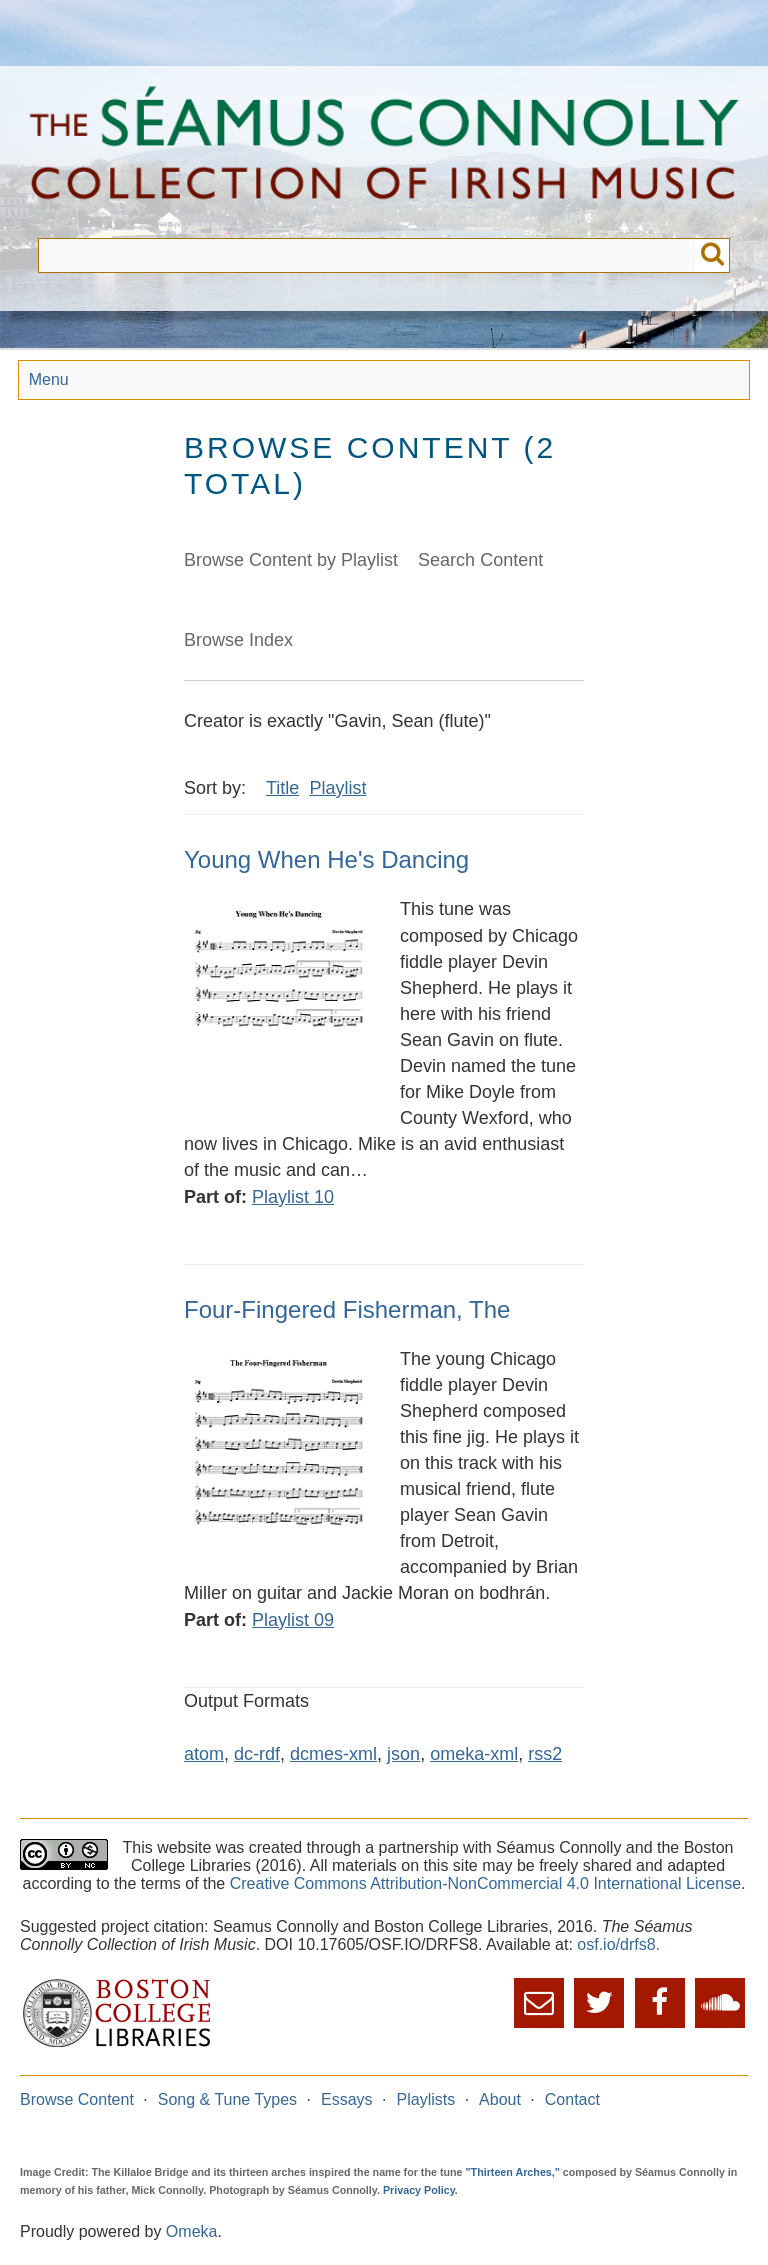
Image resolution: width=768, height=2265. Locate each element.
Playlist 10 (293, 1197)
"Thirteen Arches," (513, 2172)
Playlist (337, 788)
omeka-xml (474, 1754)
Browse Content (77, 2099)
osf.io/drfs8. (618, 1944)
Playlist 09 (293, 1620)
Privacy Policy (419, 2190)
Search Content (480, 560)
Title (282, 788)
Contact (572, 2099)
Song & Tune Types (227, 2099)
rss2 (545, 1754)
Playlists (426, 2099)
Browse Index (238, 640)
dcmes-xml (333, 1754)
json (403, 1754)
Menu (49, 379)
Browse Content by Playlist (291, 560)
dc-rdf (257, 1754)
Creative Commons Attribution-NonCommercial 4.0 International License (485, 1883)
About (500, 2099)
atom (204, 1754)
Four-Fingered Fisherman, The (347, 1309)
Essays (347, 2099)
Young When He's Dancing (326, 859)
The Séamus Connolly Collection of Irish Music (384, 152)
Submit (712, 255)
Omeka (192, 2231)
